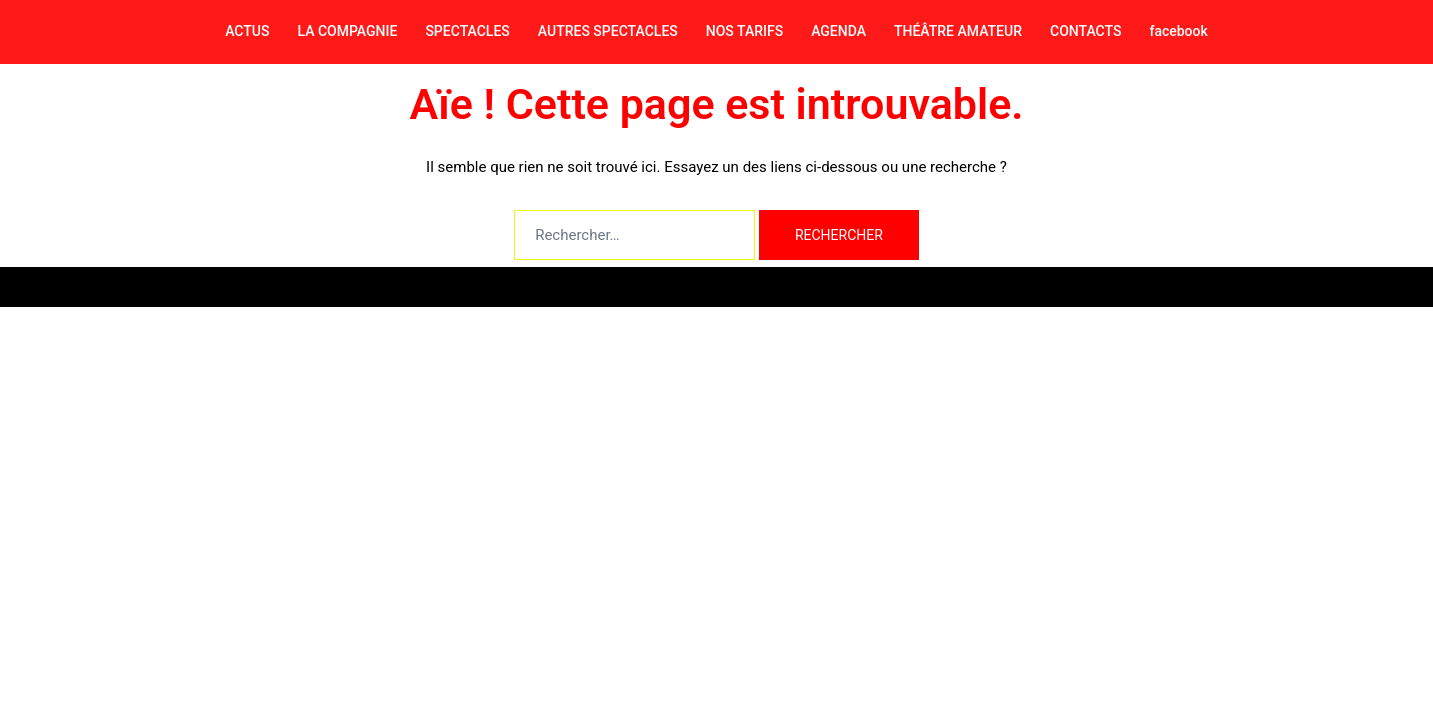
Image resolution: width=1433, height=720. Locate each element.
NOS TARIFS (744, 31)
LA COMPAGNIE (347, 31)
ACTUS (247, 31)
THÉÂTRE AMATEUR (958, 31)
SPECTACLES (467, 31)
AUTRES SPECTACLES (608, 31)
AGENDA (838, 31)
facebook (1178, 31)
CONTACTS (1085, 31)
